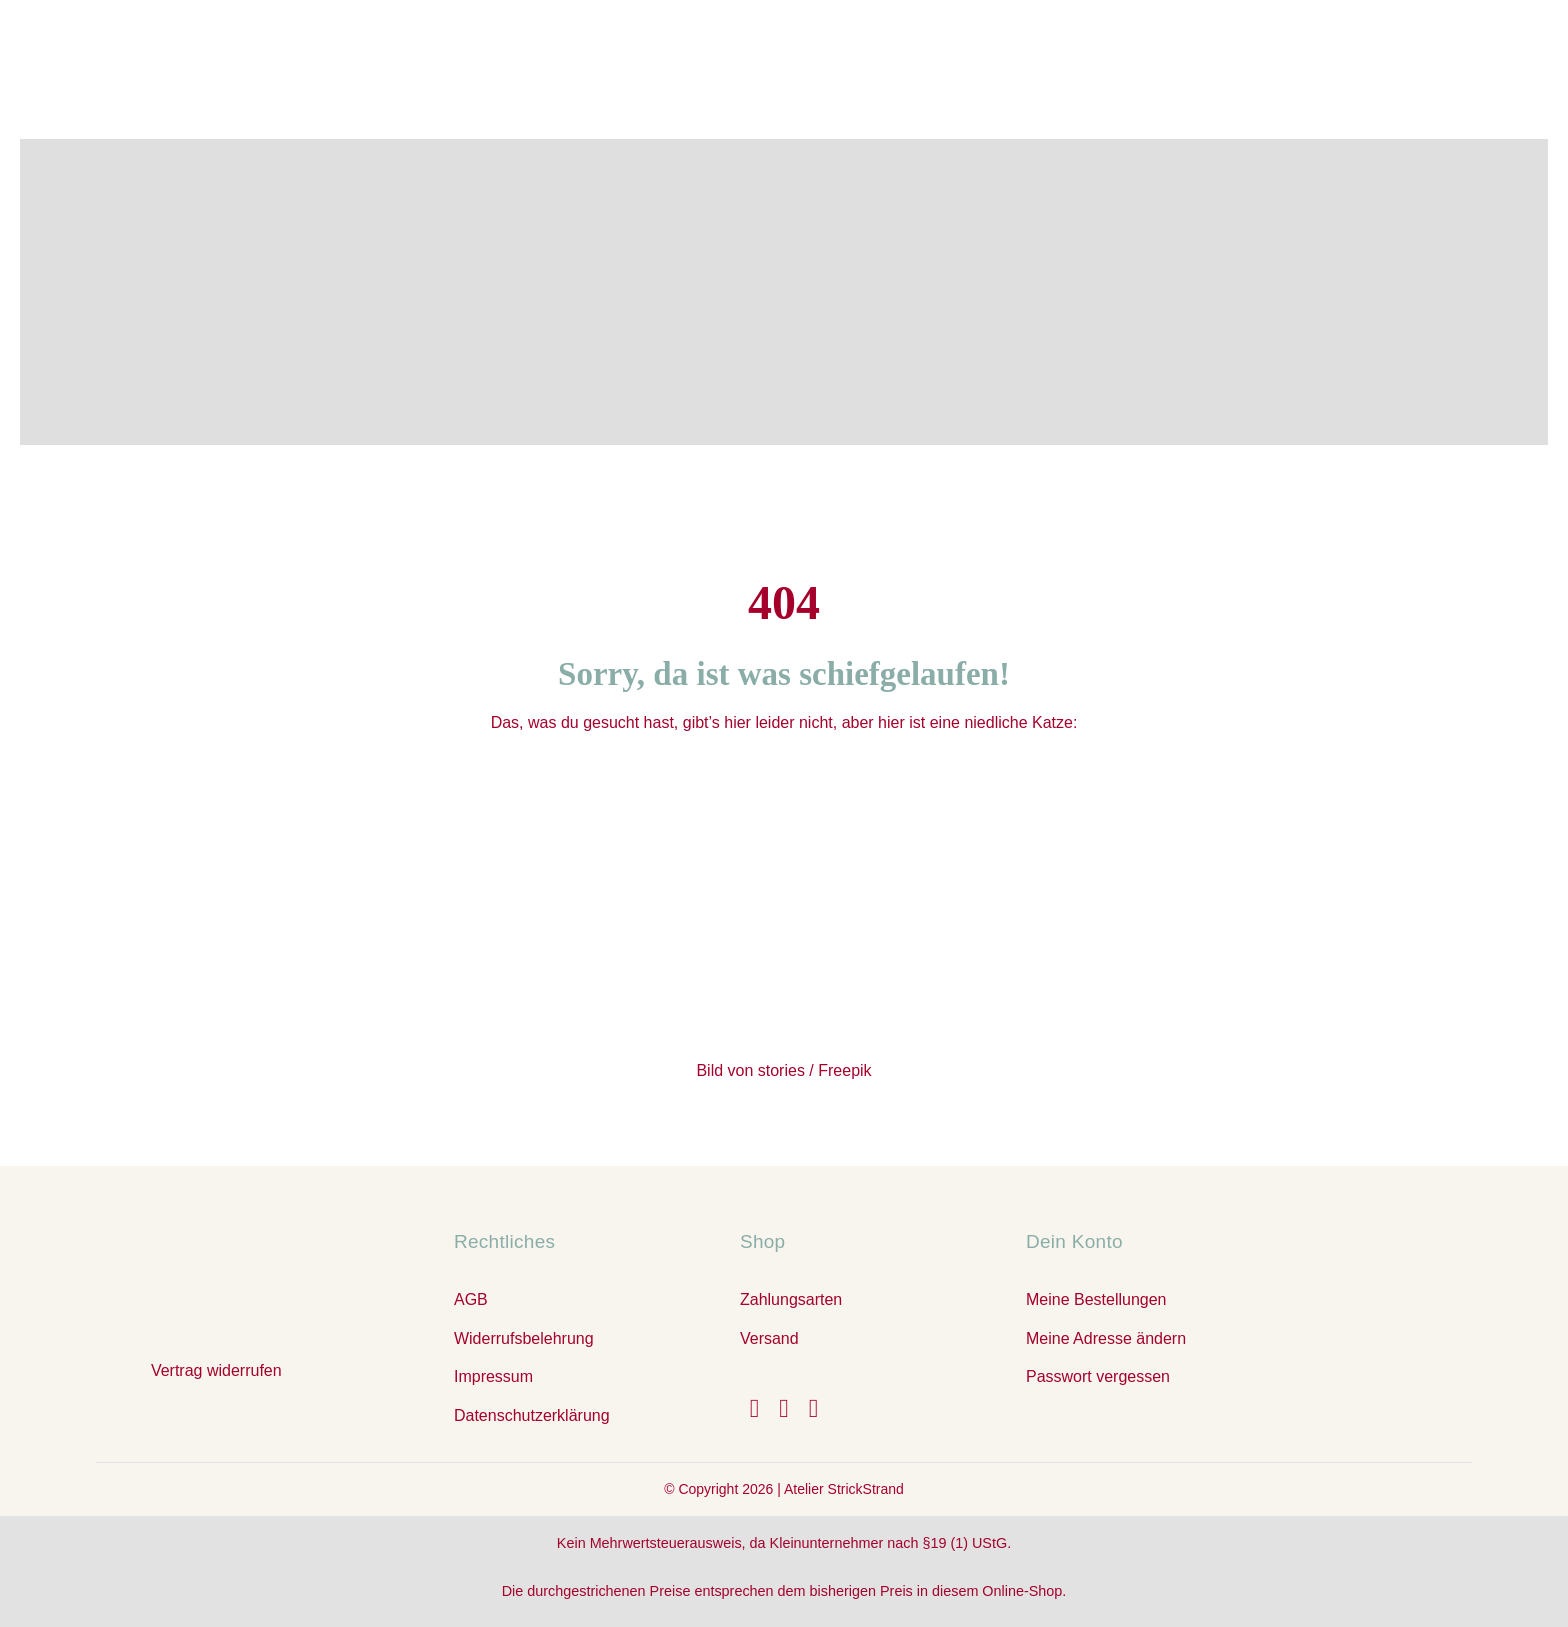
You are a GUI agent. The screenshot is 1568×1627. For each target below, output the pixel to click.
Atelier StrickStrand (844, 1489)
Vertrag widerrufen (216, 1370)
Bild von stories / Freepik (783, 1070)
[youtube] (814, 1409)
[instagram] (784, 1409)
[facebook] (755, 1409)
